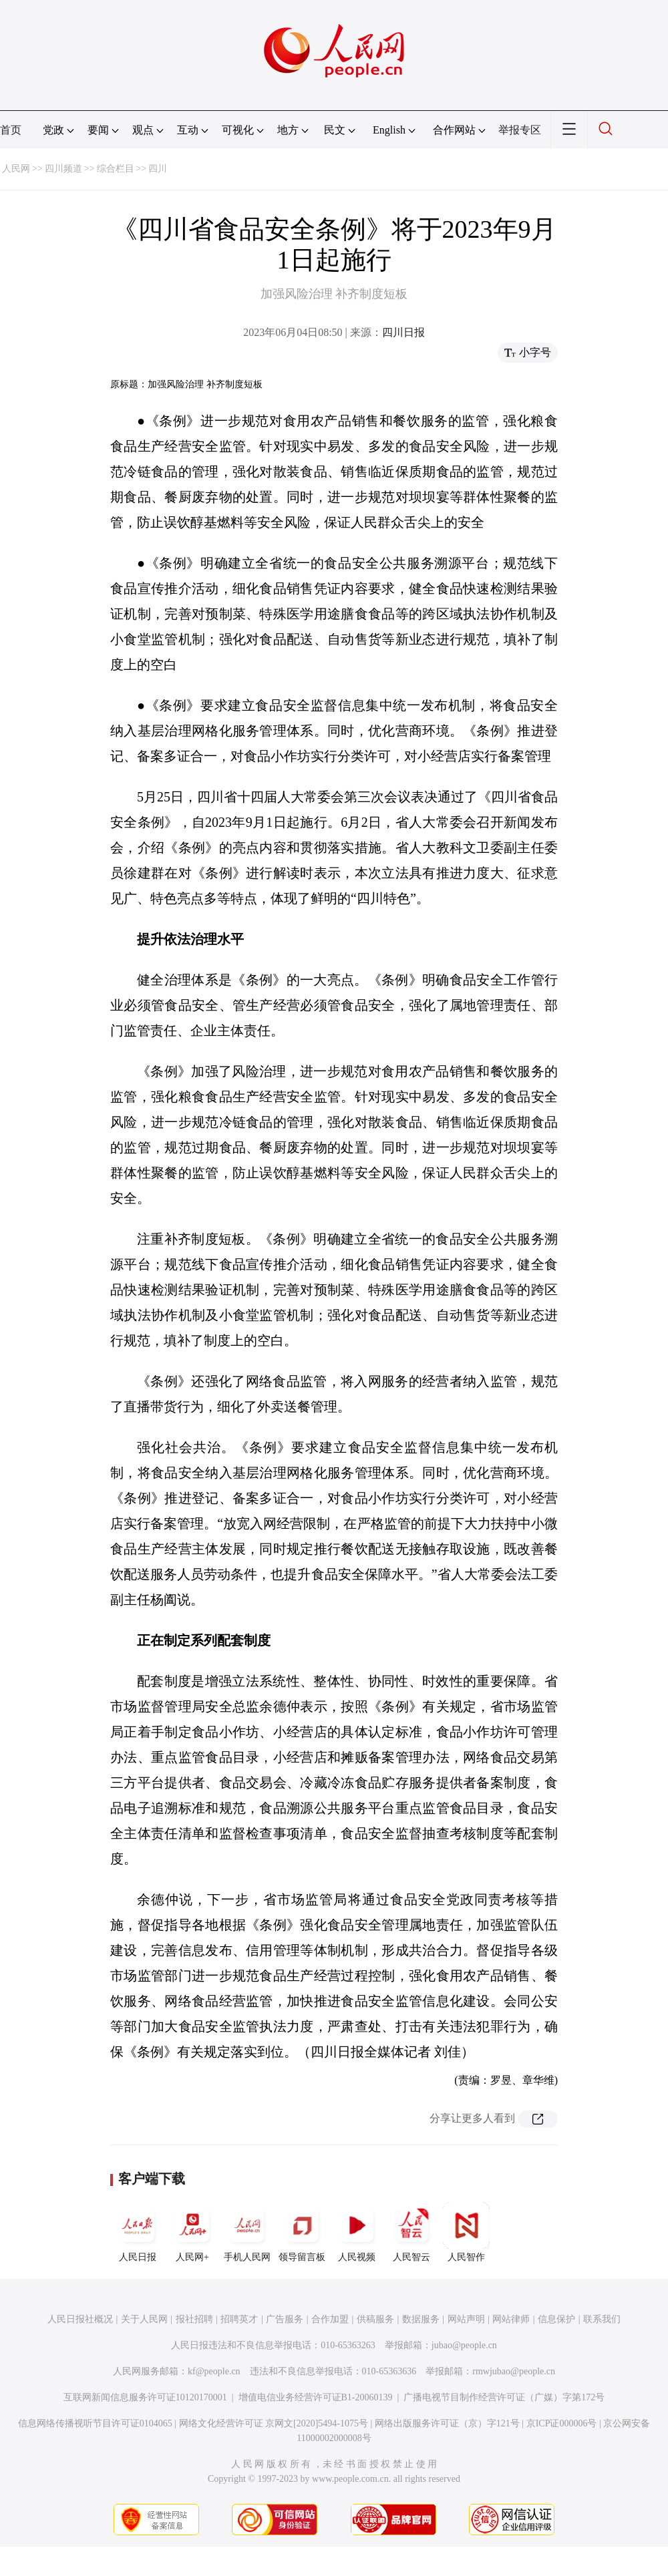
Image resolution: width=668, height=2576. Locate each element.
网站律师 (511, 2319)
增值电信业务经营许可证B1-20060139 (315, 2397)
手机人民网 (247, 2232)
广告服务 (284, 2319)
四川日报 (403, 332)
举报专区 (519, 130)
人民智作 (466, 2232)
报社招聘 (194, 2319)
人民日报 (137, 2232)
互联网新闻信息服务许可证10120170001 (145, 2397)
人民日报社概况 (80, 2319)
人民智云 (411, 2232)
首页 (10, 130)
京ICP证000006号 (561, 2423)
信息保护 (556, 2319)
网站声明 (466, 2319)
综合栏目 (115, 169)
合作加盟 (330, 2319)
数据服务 (421, 2319)
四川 (157, 169)
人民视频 (356, 2232)
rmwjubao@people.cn (513, 2371)
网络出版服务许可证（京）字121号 (447, 2423)
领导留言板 (302, 2232)
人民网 (16, 169)
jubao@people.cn (464, 2345)
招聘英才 (239, 2319)
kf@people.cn (214, 2371)
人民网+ (192, 2232)
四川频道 (63, 169)
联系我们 (602, 2319)
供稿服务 (375, 2319)
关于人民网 (144, 2319)
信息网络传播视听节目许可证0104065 (95, 2423)
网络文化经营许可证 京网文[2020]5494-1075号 (274, 2423)
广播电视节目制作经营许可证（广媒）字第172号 (504, 2397)
